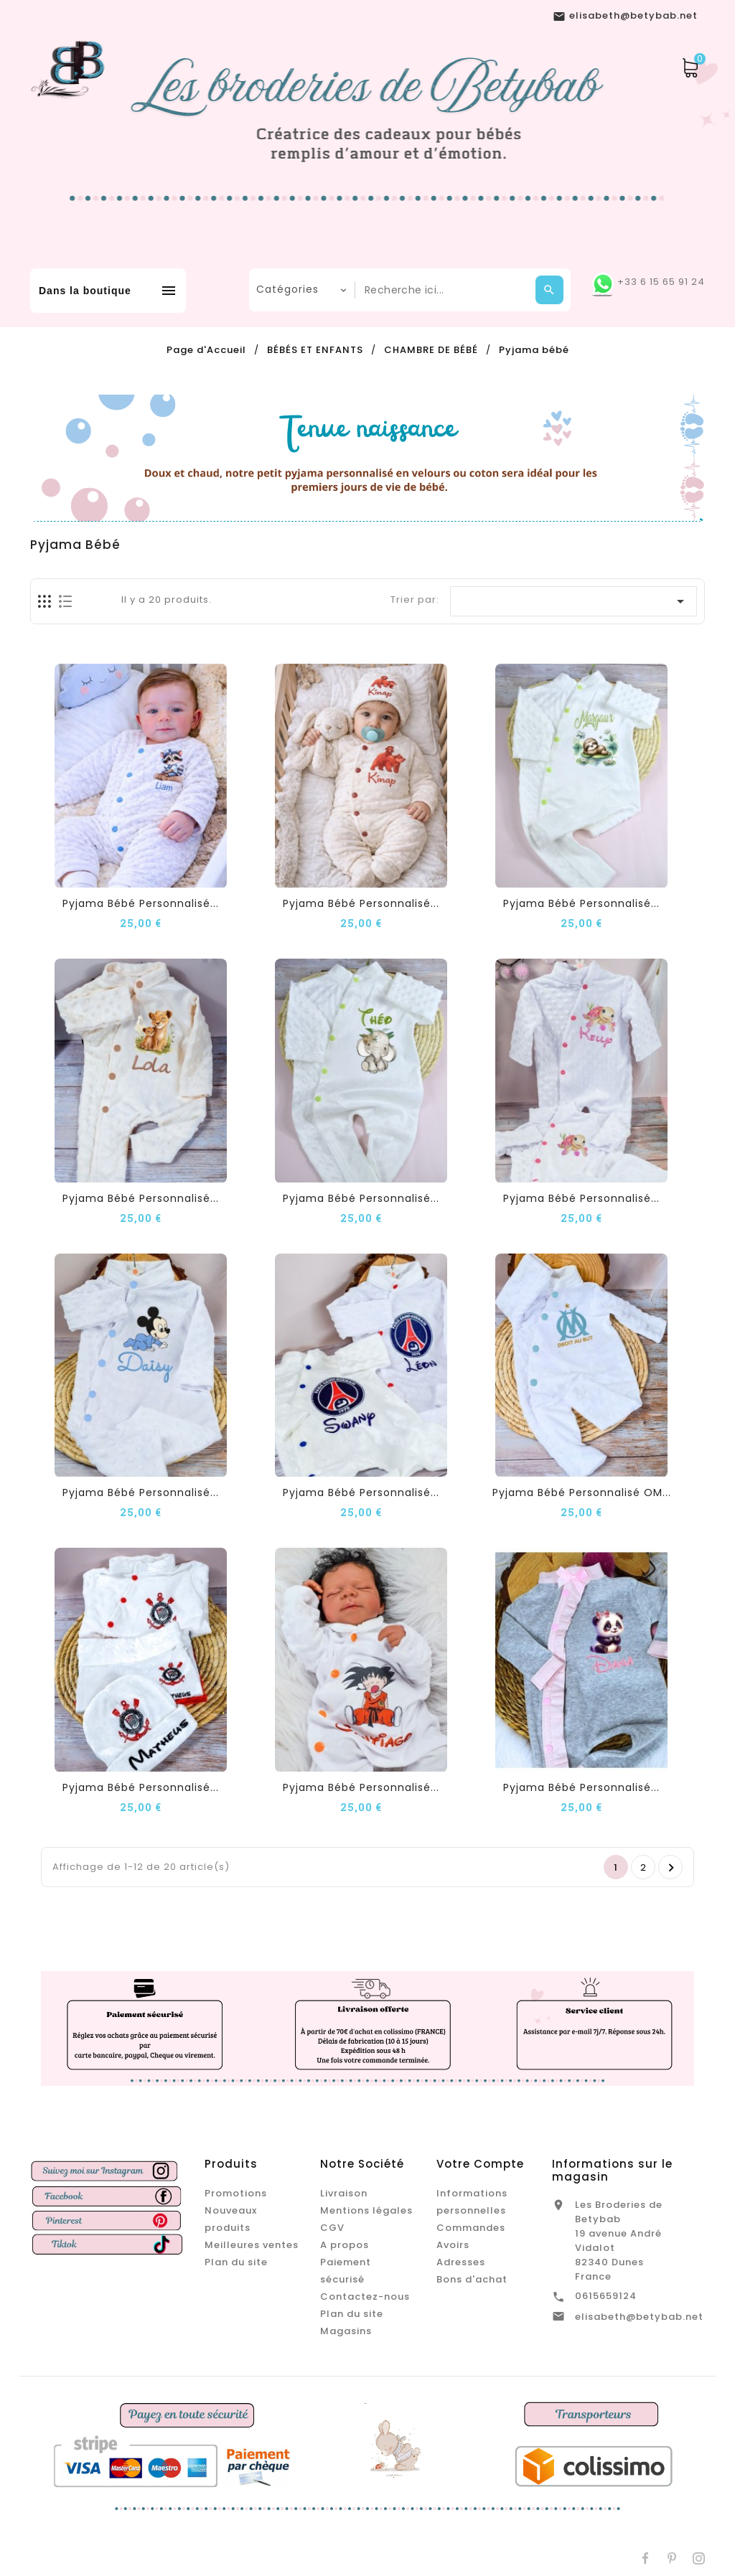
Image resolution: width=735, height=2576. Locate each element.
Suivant (671, 1868)
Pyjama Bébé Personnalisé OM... (581, 1492)
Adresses (460, 2262)
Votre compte (480, 2163)
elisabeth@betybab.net (639, 2316)
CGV (332, 2227)
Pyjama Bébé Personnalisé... (140, 903)
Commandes (470, 2227)
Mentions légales (366, 2210)
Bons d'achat (471, 2279)
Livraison (344, 2193)
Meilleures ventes (252, 2245)
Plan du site (236, 2262)
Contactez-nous (365, 2296)
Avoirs (452, 2245)
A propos (344, 2245)
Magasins (346, 2331)
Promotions (236, 2193)
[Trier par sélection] (573, 601)
